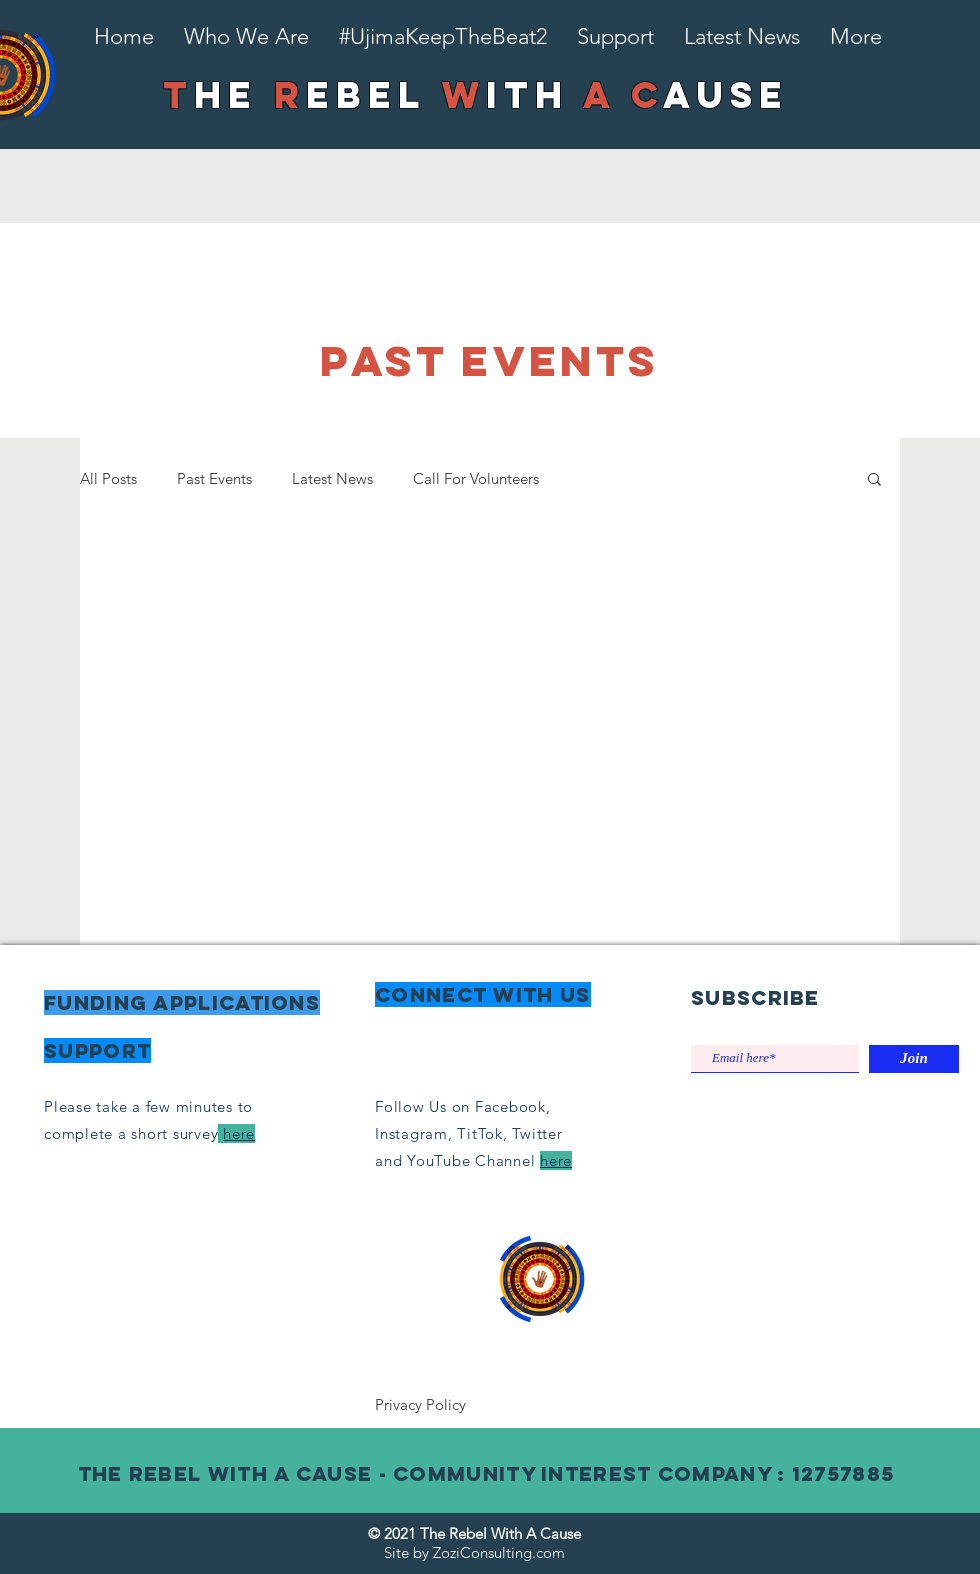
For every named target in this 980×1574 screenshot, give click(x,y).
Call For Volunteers (476, 478)
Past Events (214, 478)
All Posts (108, 478)
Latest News (332, 478)
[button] (874, 480)
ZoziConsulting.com (499, 1552)
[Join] (914, 1059)
